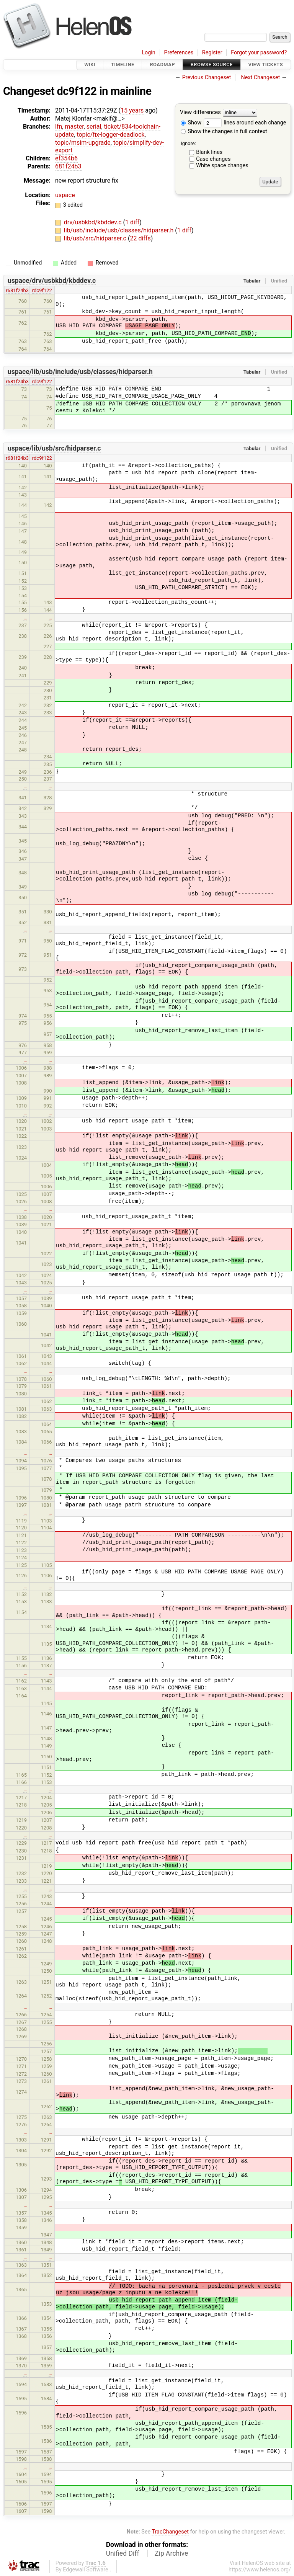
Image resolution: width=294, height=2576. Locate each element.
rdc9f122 (42, 290)
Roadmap (162, 64)
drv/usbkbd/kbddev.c (93, 222)
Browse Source (212, 64)
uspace (65, 195)
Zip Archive (171, 2553)
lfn (58, 126)
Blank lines (209, 152)
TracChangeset (170, 2532)
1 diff (132, 222)
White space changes (222, 165)
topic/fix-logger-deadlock (110, 134)
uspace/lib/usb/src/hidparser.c (54, 448)
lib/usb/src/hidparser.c (96, 238)
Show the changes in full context (224, 131)
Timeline (122, 64)
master (74, 126)
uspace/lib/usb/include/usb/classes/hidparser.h (80, 372)
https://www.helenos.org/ (260, 2569)
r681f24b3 (17, 290)
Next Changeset (260, 77)
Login (148, 52)
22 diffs (140, 238)
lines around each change (245, 122)
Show (191, 122)
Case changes (213, 159)
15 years (132, 110)
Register (212, 52)
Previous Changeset (206, 77)
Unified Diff (122, 2553)
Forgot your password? (259, 52)
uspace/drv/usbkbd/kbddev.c (52, 280)
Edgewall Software (85, 2569)
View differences (200, 112)
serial (94, 126)
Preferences (178, 52)
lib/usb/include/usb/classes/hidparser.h (119, 230)
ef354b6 (66, 158)
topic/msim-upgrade (83, 142)
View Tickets (265, 64)
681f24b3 (68, 166)
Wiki (89, 64)
